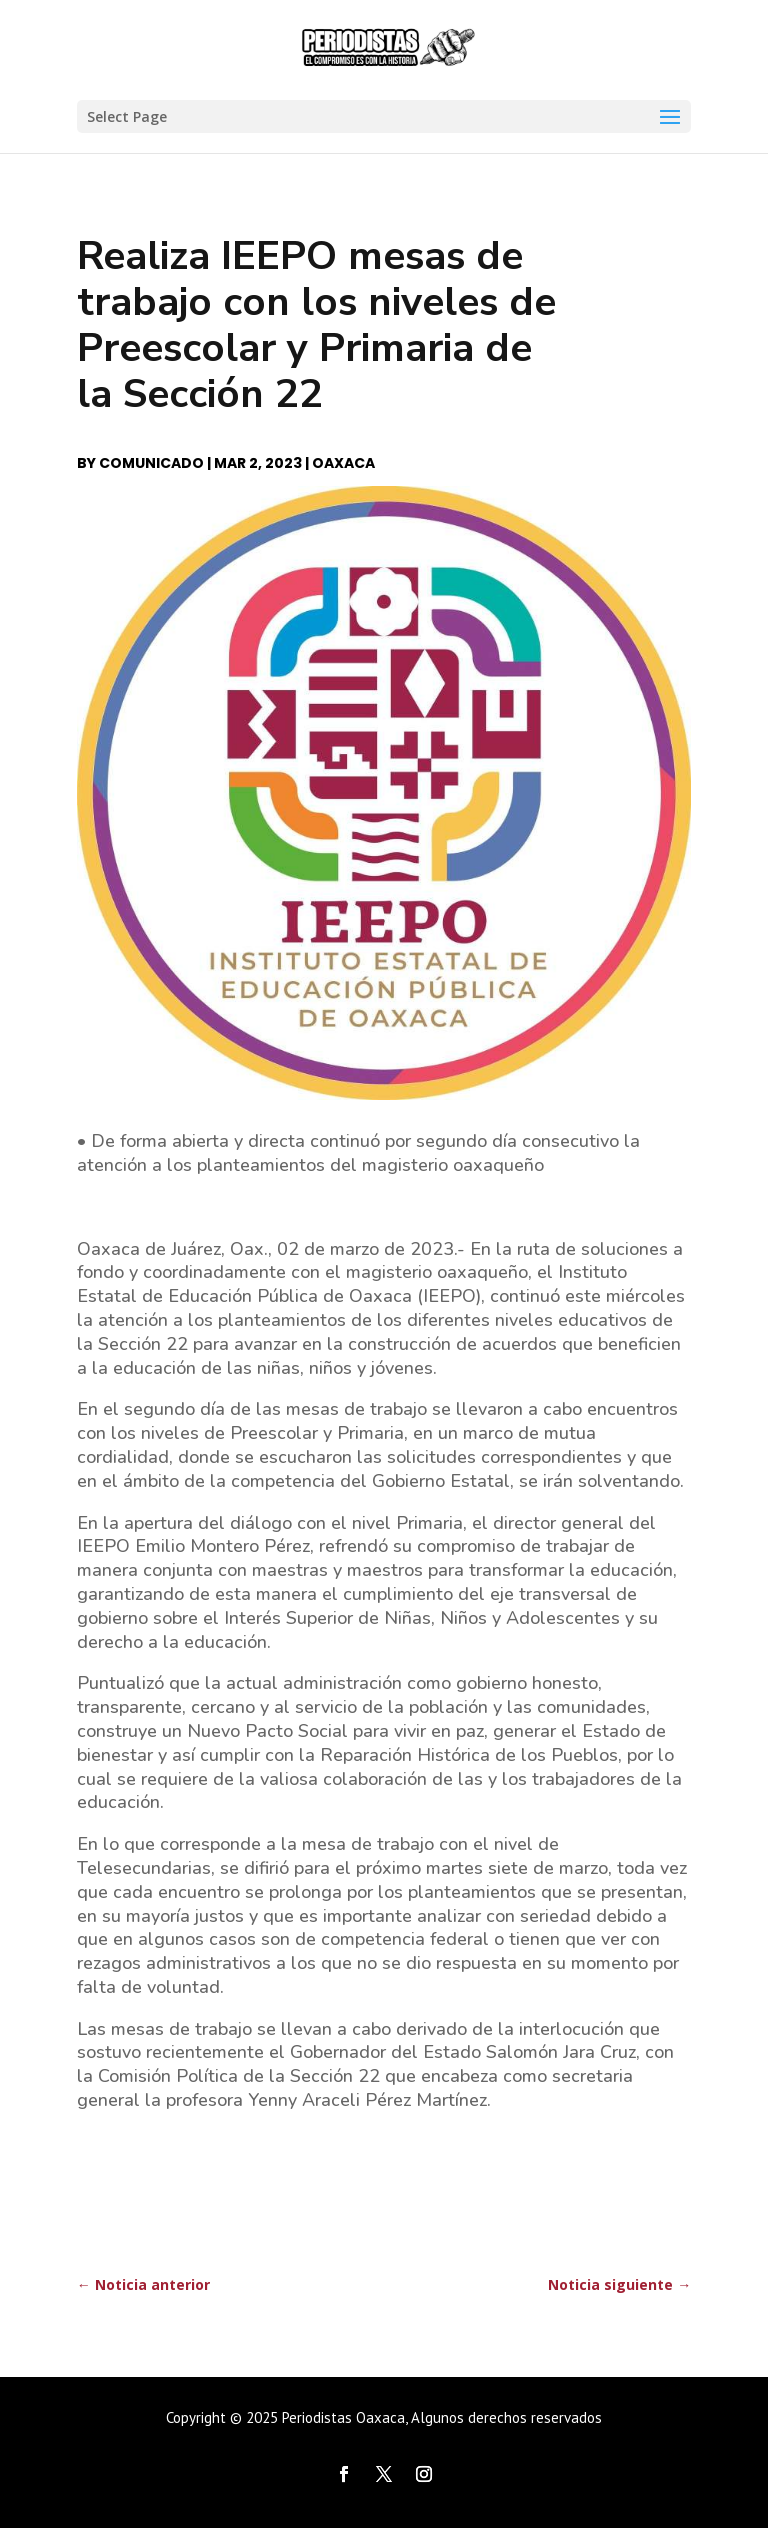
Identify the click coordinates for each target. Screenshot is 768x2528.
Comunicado (151, 463)
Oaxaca (343, 463)
